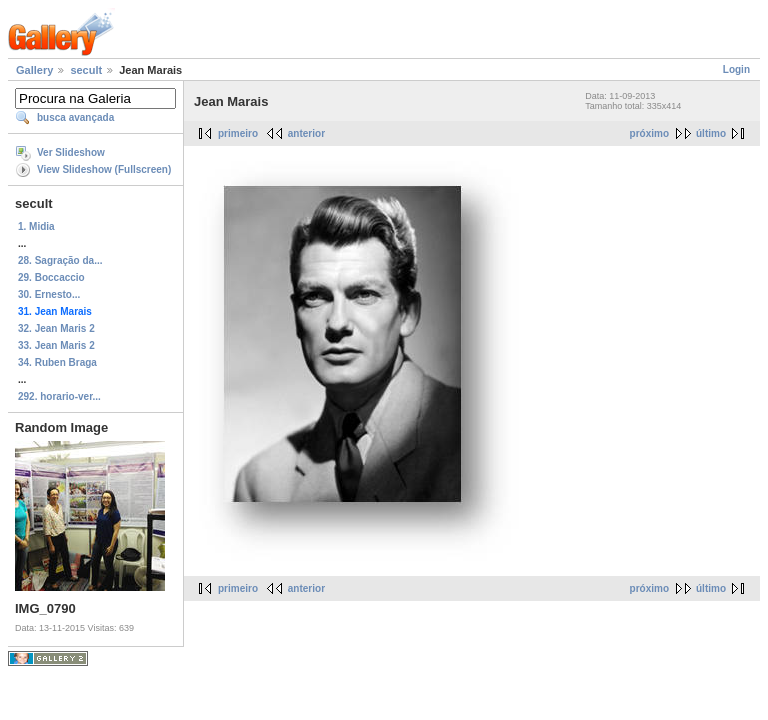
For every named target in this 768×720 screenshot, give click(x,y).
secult (86, 70)
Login (736, 69)
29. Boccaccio (51, 277)
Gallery (34, 70)
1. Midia (36, 226)
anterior (306, 133)
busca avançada (75, 117)
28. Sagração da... (60, 260)
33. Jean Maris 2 (56, 345)
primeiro (238, 133)
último (711, 133)
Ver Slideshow (71, 152)
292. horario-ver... (59, 396)
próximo (649, 133)
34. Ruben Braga (57, 362)
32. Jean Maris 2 (56, 328)
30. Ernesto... (49, 294)
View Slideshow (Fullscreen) (104, 169)
